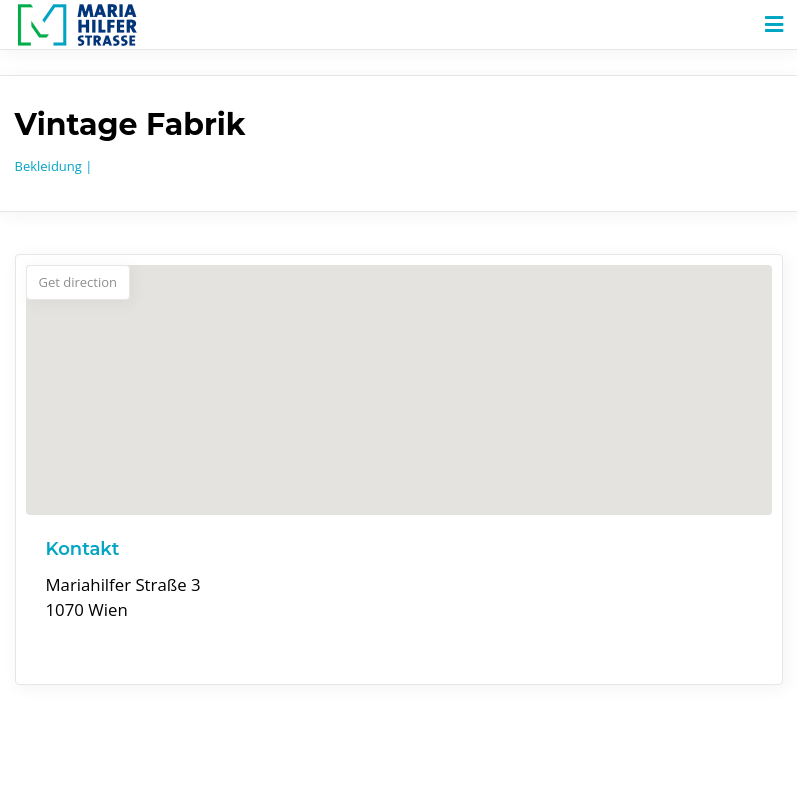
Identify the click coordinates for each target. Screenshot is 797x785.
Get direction (78, 282)
